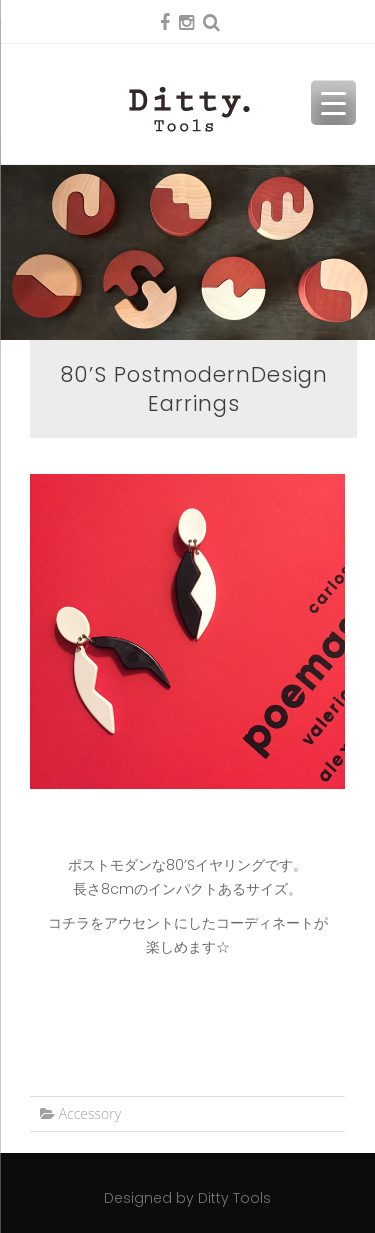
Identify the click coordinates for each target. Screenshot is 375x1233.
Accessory (90, 1113)
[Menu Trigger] (333, 102)
